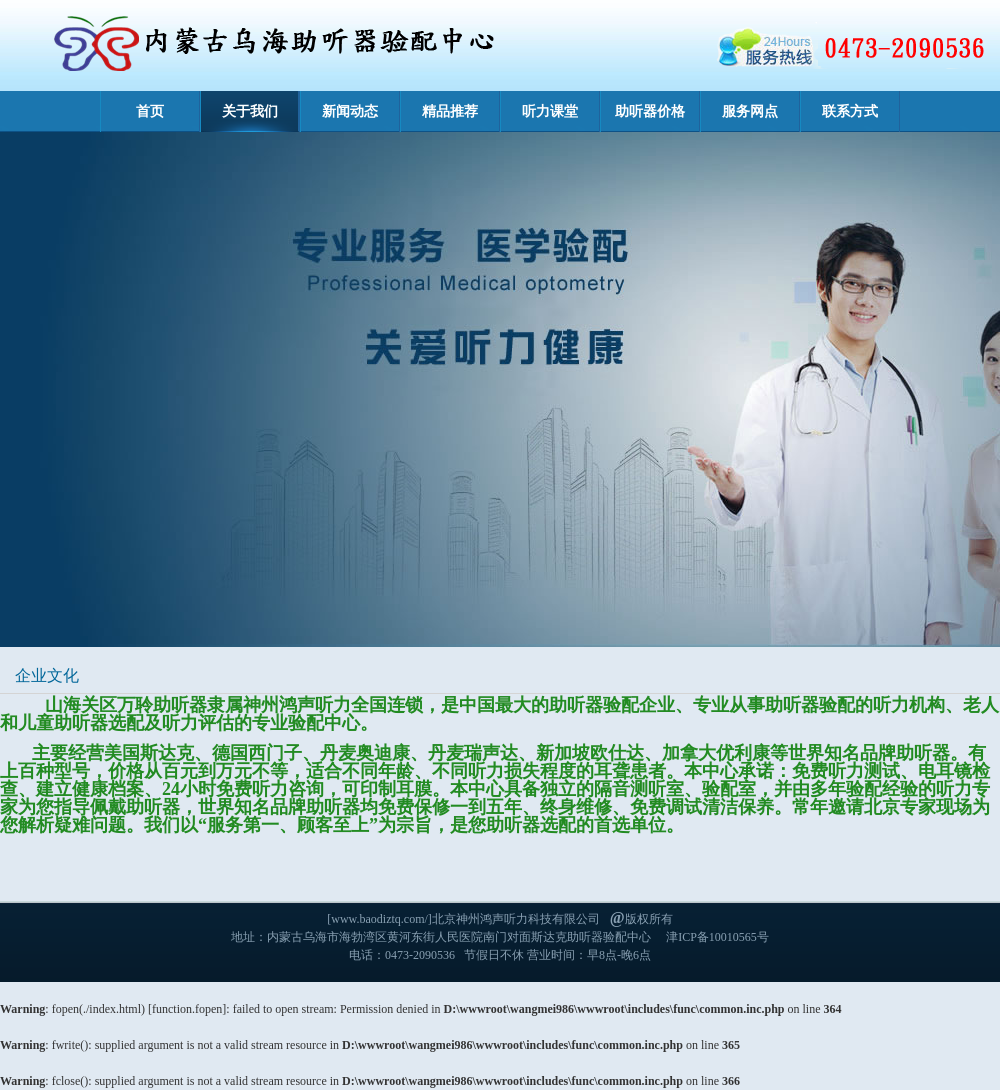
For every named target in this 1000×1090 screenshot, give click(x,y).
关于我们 (250, 111)
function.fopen (187, 1009)
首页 (150, 111)
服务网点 (750, 111)
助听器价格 (650, 111)
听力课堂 (550, 111)
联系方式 (850, 111)
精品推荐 (450, 111)
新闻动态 (350, 111)
